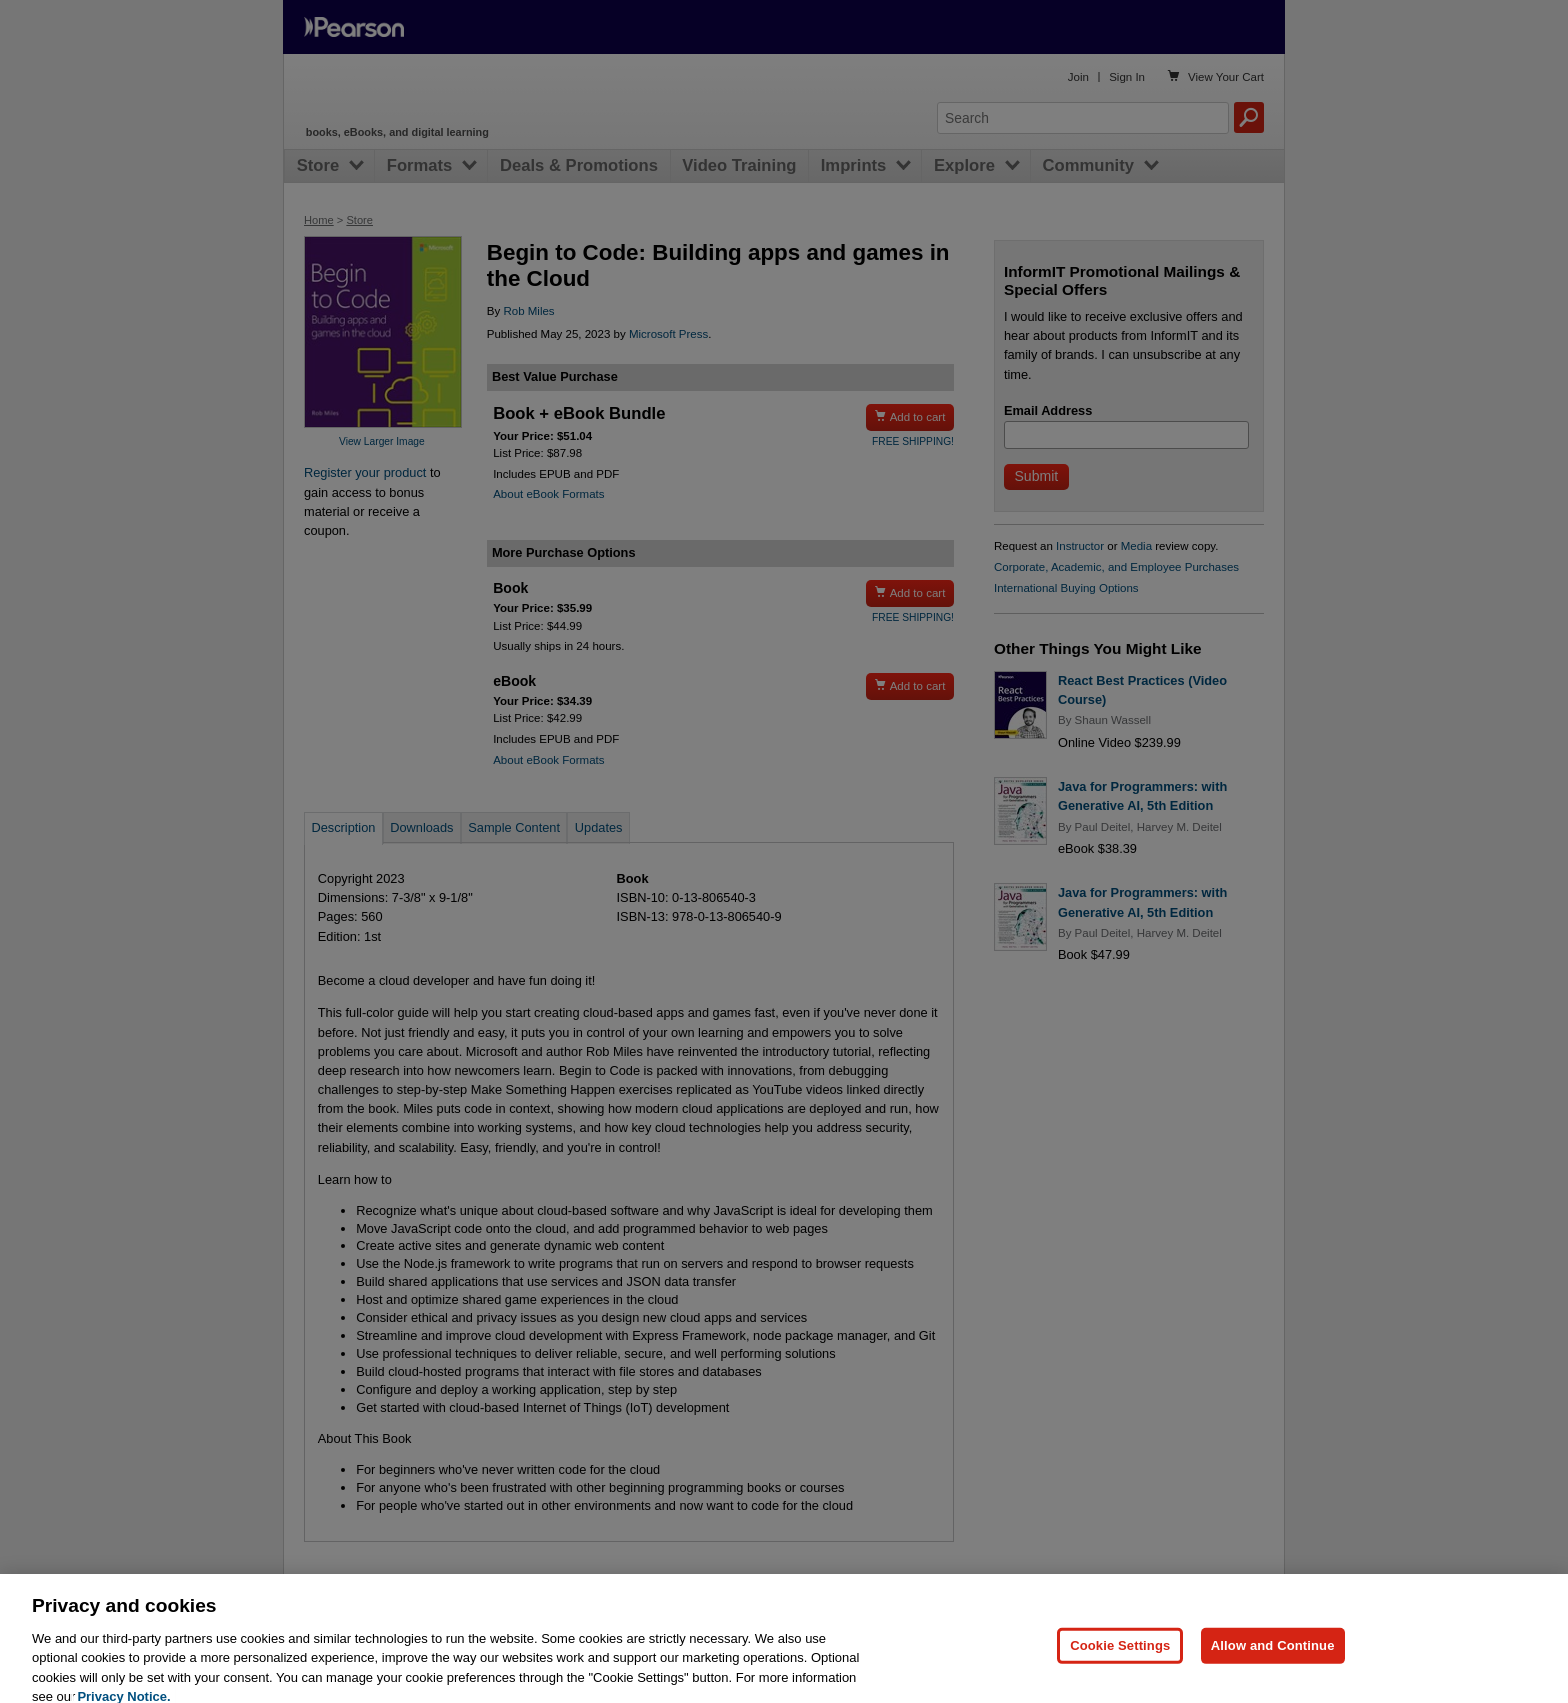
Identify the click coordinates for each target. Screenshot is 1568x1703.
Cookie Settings (1120, 1665)
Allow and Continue (1273, 1665)
